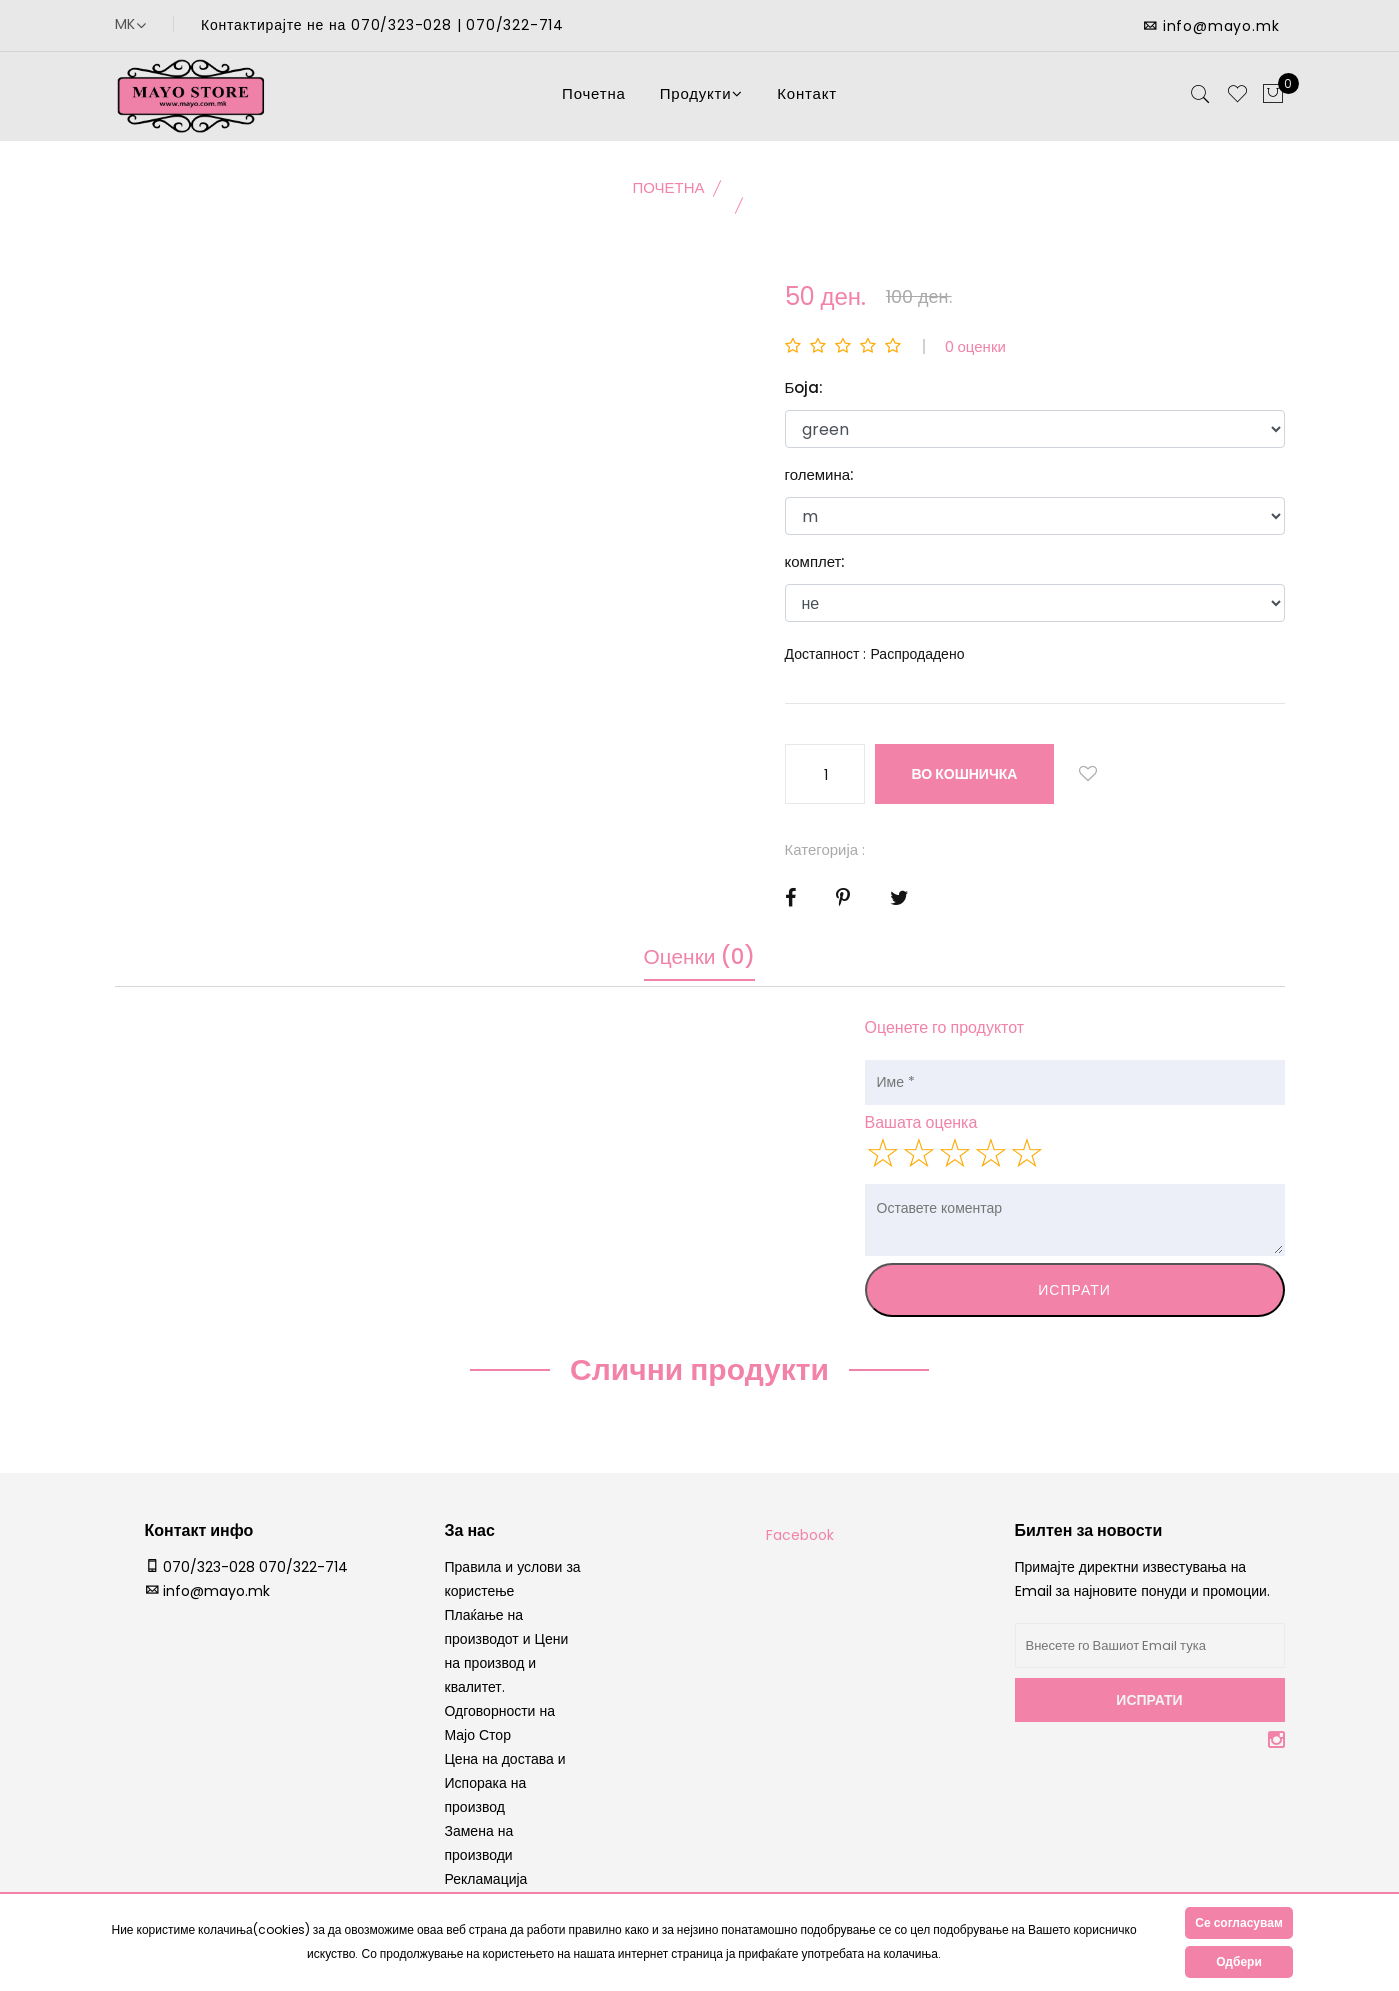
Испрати (1074, 1301)
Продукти (702, 99)
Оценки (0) (700, 972)
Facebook (800, 1546)
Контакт (807, 99)
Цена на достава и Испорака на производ (505, 1794)
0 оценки (975, 357)
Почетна (594, 99)
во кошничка (966, 785)
